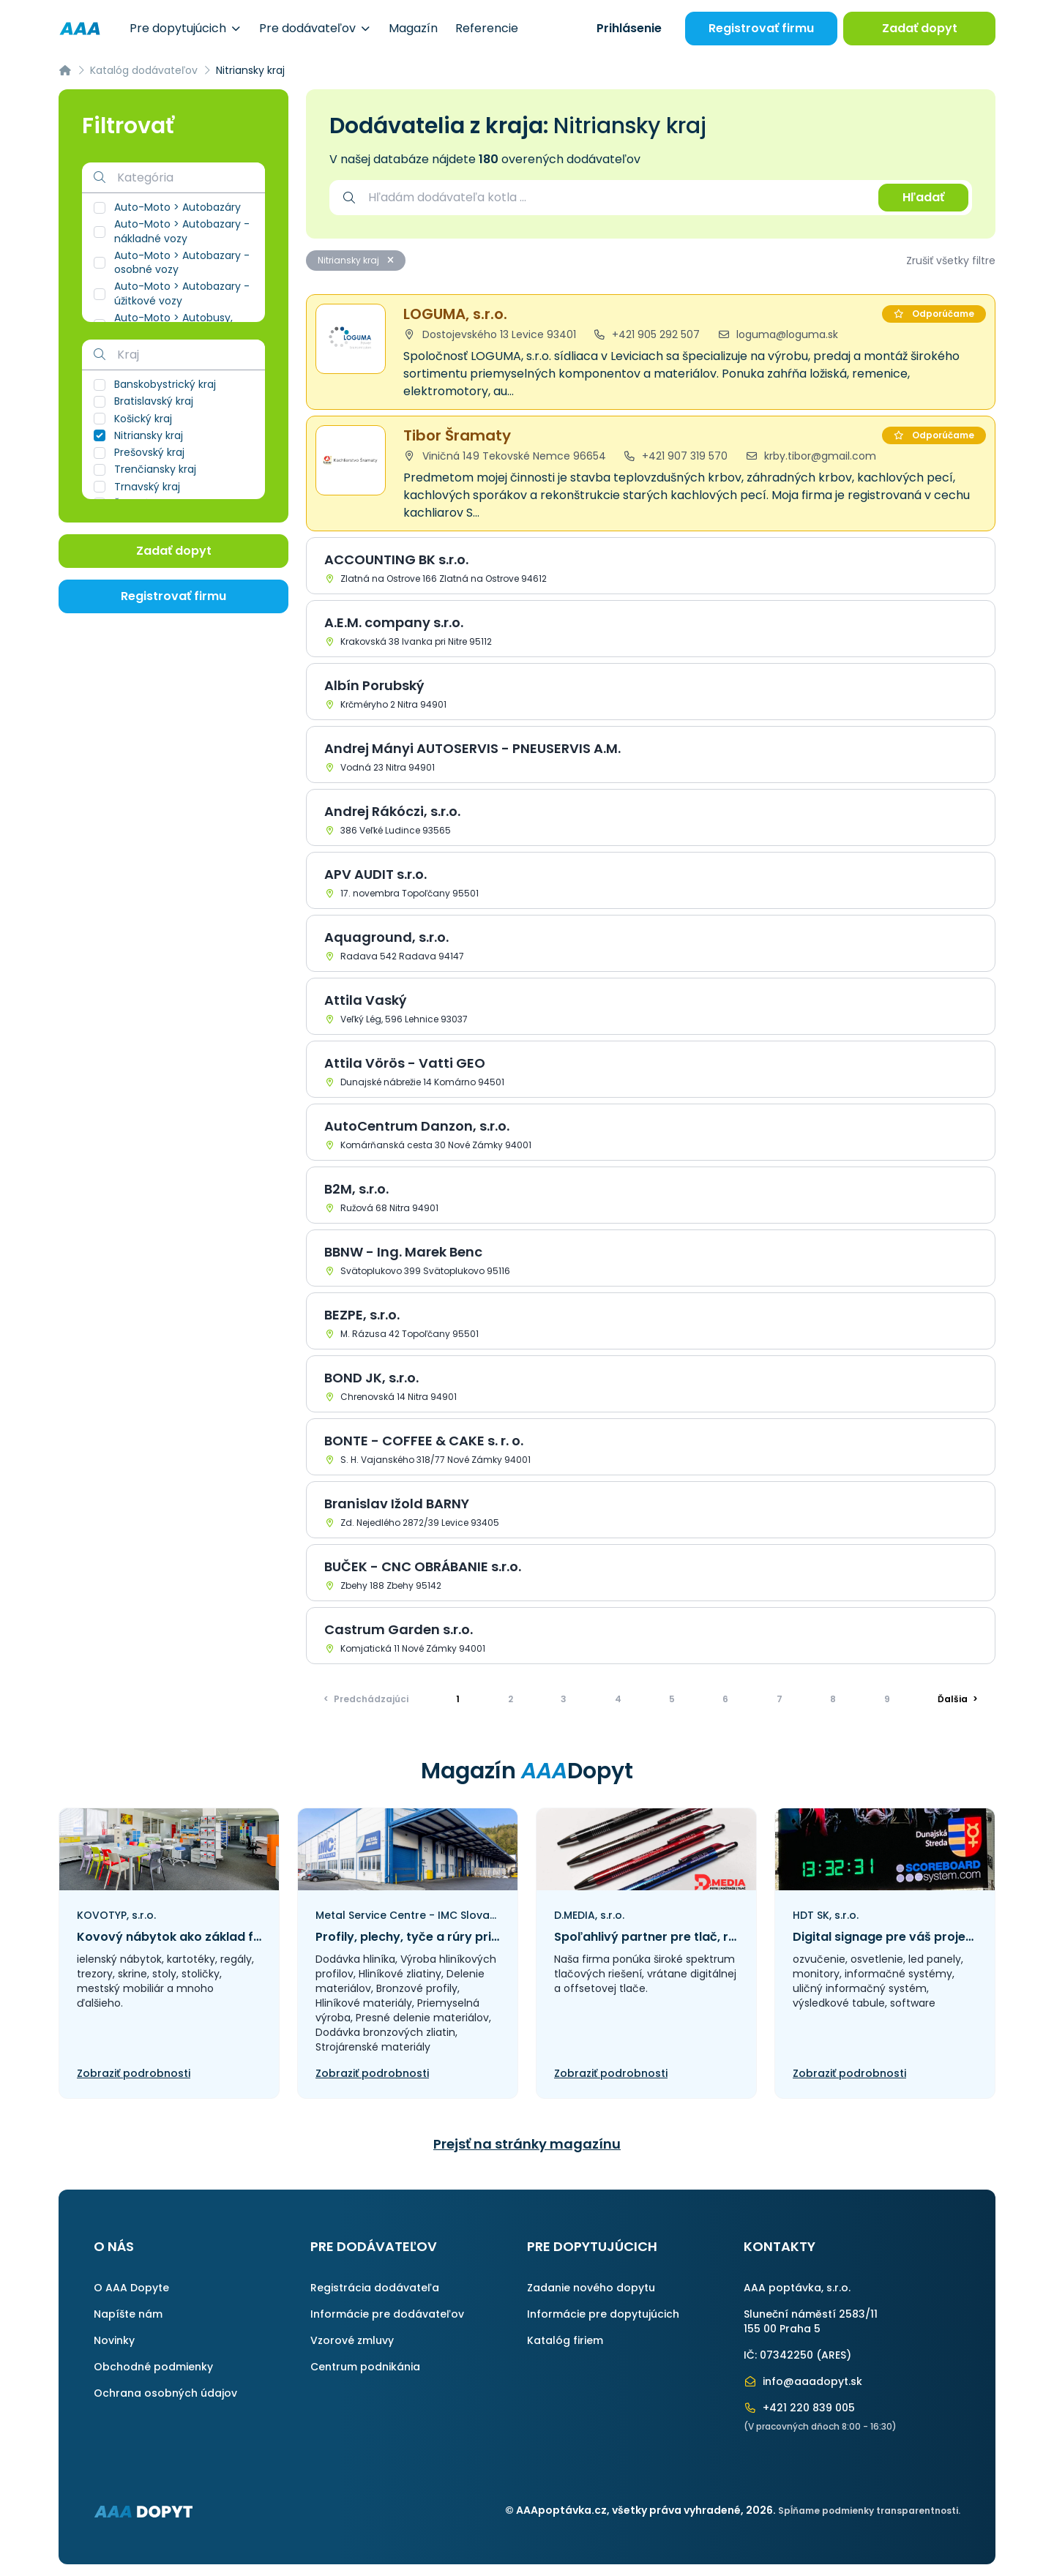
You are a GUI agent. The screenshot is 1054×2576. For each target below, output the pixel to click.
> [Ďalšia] (958, 1699)
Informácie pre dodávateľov (387, 2314)
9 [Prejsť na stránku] (887, 1699)
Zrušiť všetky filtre (950, 260)
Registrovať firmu (761, 28)
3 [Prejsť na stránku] (564, 1699)
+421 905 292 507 (647, 334)
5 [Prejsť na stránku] (672, 1699)
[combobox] (615, 197)
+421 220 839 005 (799, 2407)
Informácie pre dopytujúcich (603, 2314)
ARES (833, 2355)
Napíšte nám (128, 2314)
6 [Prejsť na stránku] (725, 1699)
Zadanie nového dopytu (591, 2287)
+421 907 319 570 (676, 456)
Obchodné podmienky (153, 2366)
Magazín (413, 28)
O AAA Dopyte (131, 2287)
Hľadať (923, 197)
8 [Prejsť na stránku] (833, 1699)
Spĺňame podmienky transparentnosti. (869, 2510)
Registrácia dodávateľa (374, 2287)
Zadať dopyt (919, 28)
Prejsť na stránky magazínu (527, 2144)
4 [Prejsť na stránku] (618, 1699)
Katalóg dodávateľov (144, 70)
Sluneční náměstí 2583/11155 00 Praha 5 (811, 2321)
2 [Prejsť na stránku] (510, 1699)
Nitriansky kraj (356, 260)
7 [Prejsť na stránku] (779, 1699)
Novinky (114, 2340)
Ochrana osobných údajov (165, 2393)
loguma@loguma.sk (777, 334)
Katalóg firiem (565, 2340)
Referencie (486, 28)
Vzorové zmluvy (352, 2340)
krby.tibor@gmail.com (810, 456)
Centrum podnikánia (365, 2366)
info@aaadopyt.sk (803, 2381)
